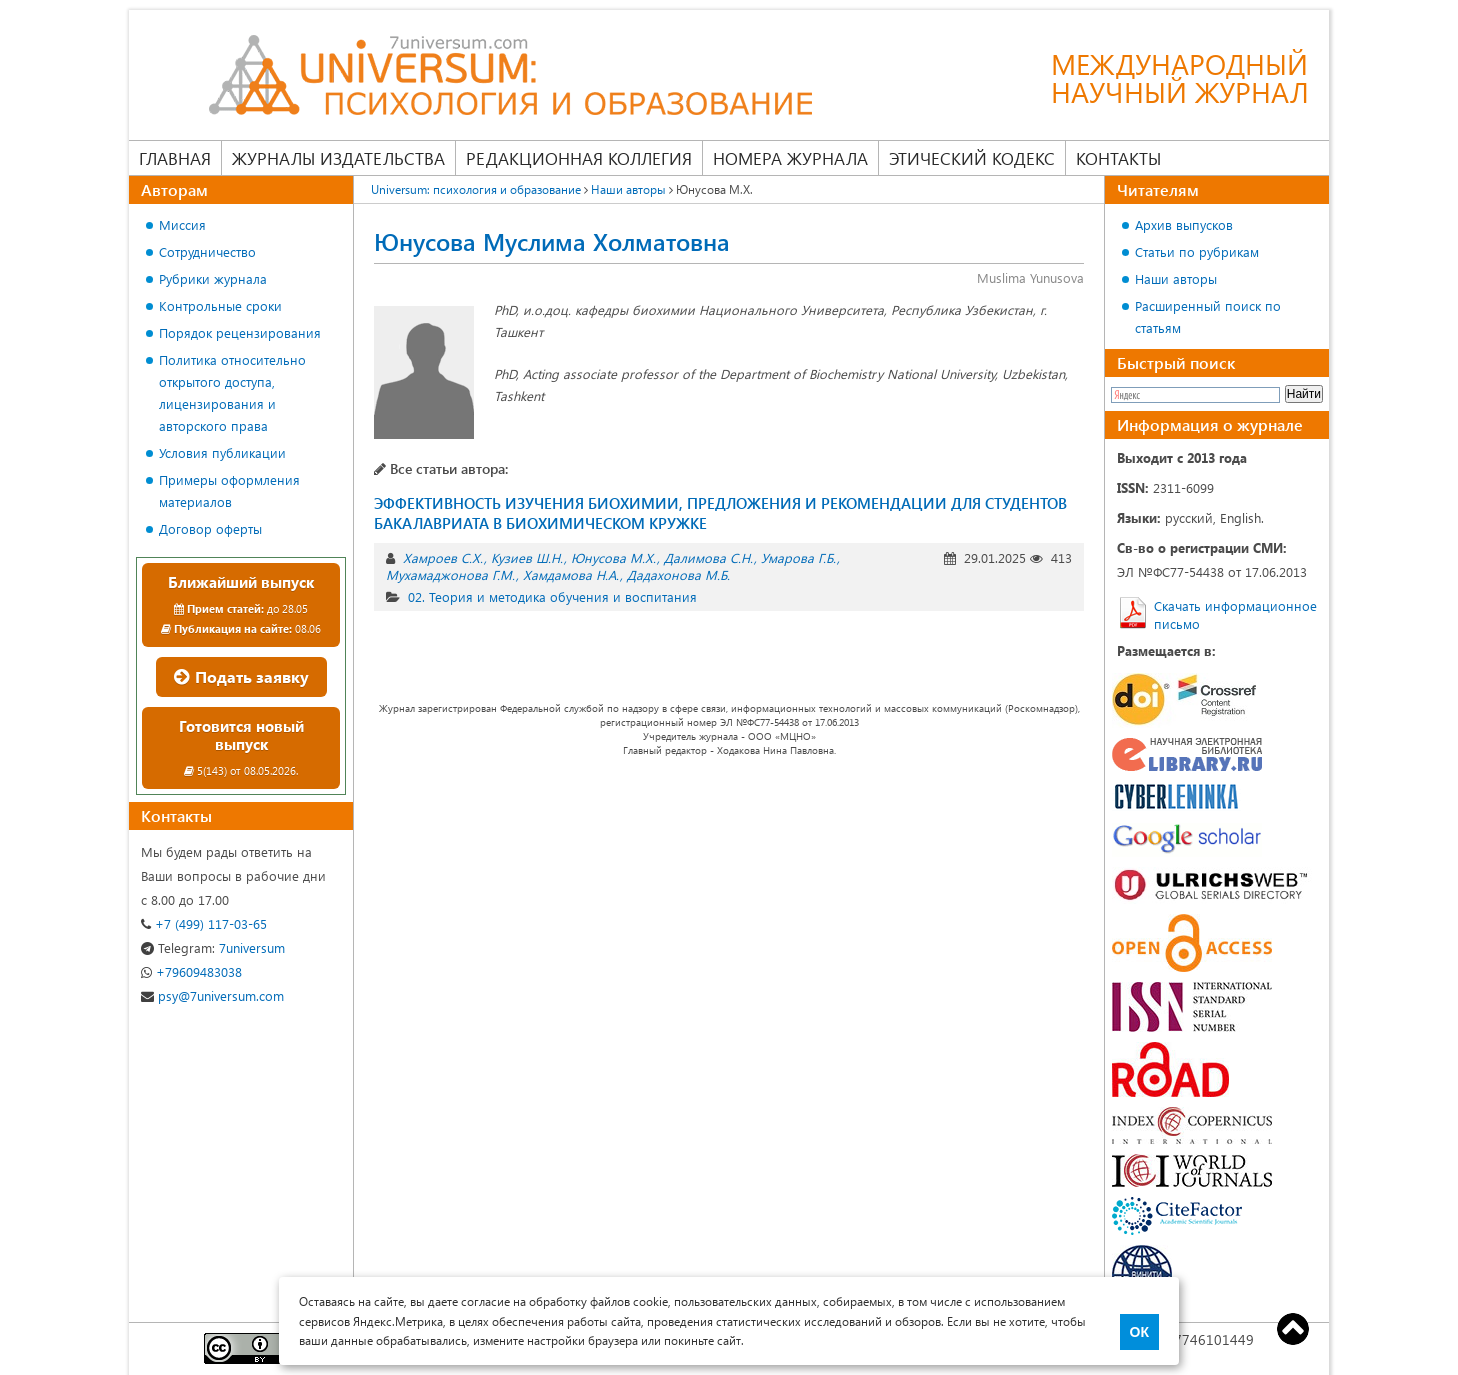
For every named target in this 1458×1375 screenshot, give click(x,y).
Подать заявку (241, 676)
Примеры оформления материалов (229, 490)
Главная (175, 158)
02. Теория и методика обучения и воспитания (552, 596)
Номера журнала (790, 158)
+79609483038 (191, 971)
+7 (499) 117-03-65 (204, 923)
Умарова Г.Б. (798, 557)
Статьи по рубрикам (1197, 251)
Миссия (182, 224)
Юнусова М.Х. (613, 557)
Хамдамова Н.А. (571, 574)
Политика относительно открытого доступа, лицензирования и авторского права (232, 392)
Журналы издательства (338, 158)
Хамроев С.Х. (443, 557)
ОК (1139, 1332)
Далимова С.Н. (708, 557)
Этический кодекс (972, 158)
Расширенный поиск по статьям (1208, 316)
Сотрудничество (207, 251)
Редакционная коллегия (579, 158)
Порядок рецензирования (240, 332)
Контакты (1118, 158)
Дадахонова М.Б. (678, 574)
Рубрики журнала (213, 278)
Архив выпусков (1184, 224)
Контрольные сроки (220, 305)
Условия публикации (222, 452)
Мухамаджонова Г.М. (450, 574)
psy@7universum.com (212, 995)
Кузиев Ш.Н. (527, 557)
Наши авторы (1176, 278)
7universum (213, 947)
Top (1293, 1329)
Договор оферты (210, 528)
